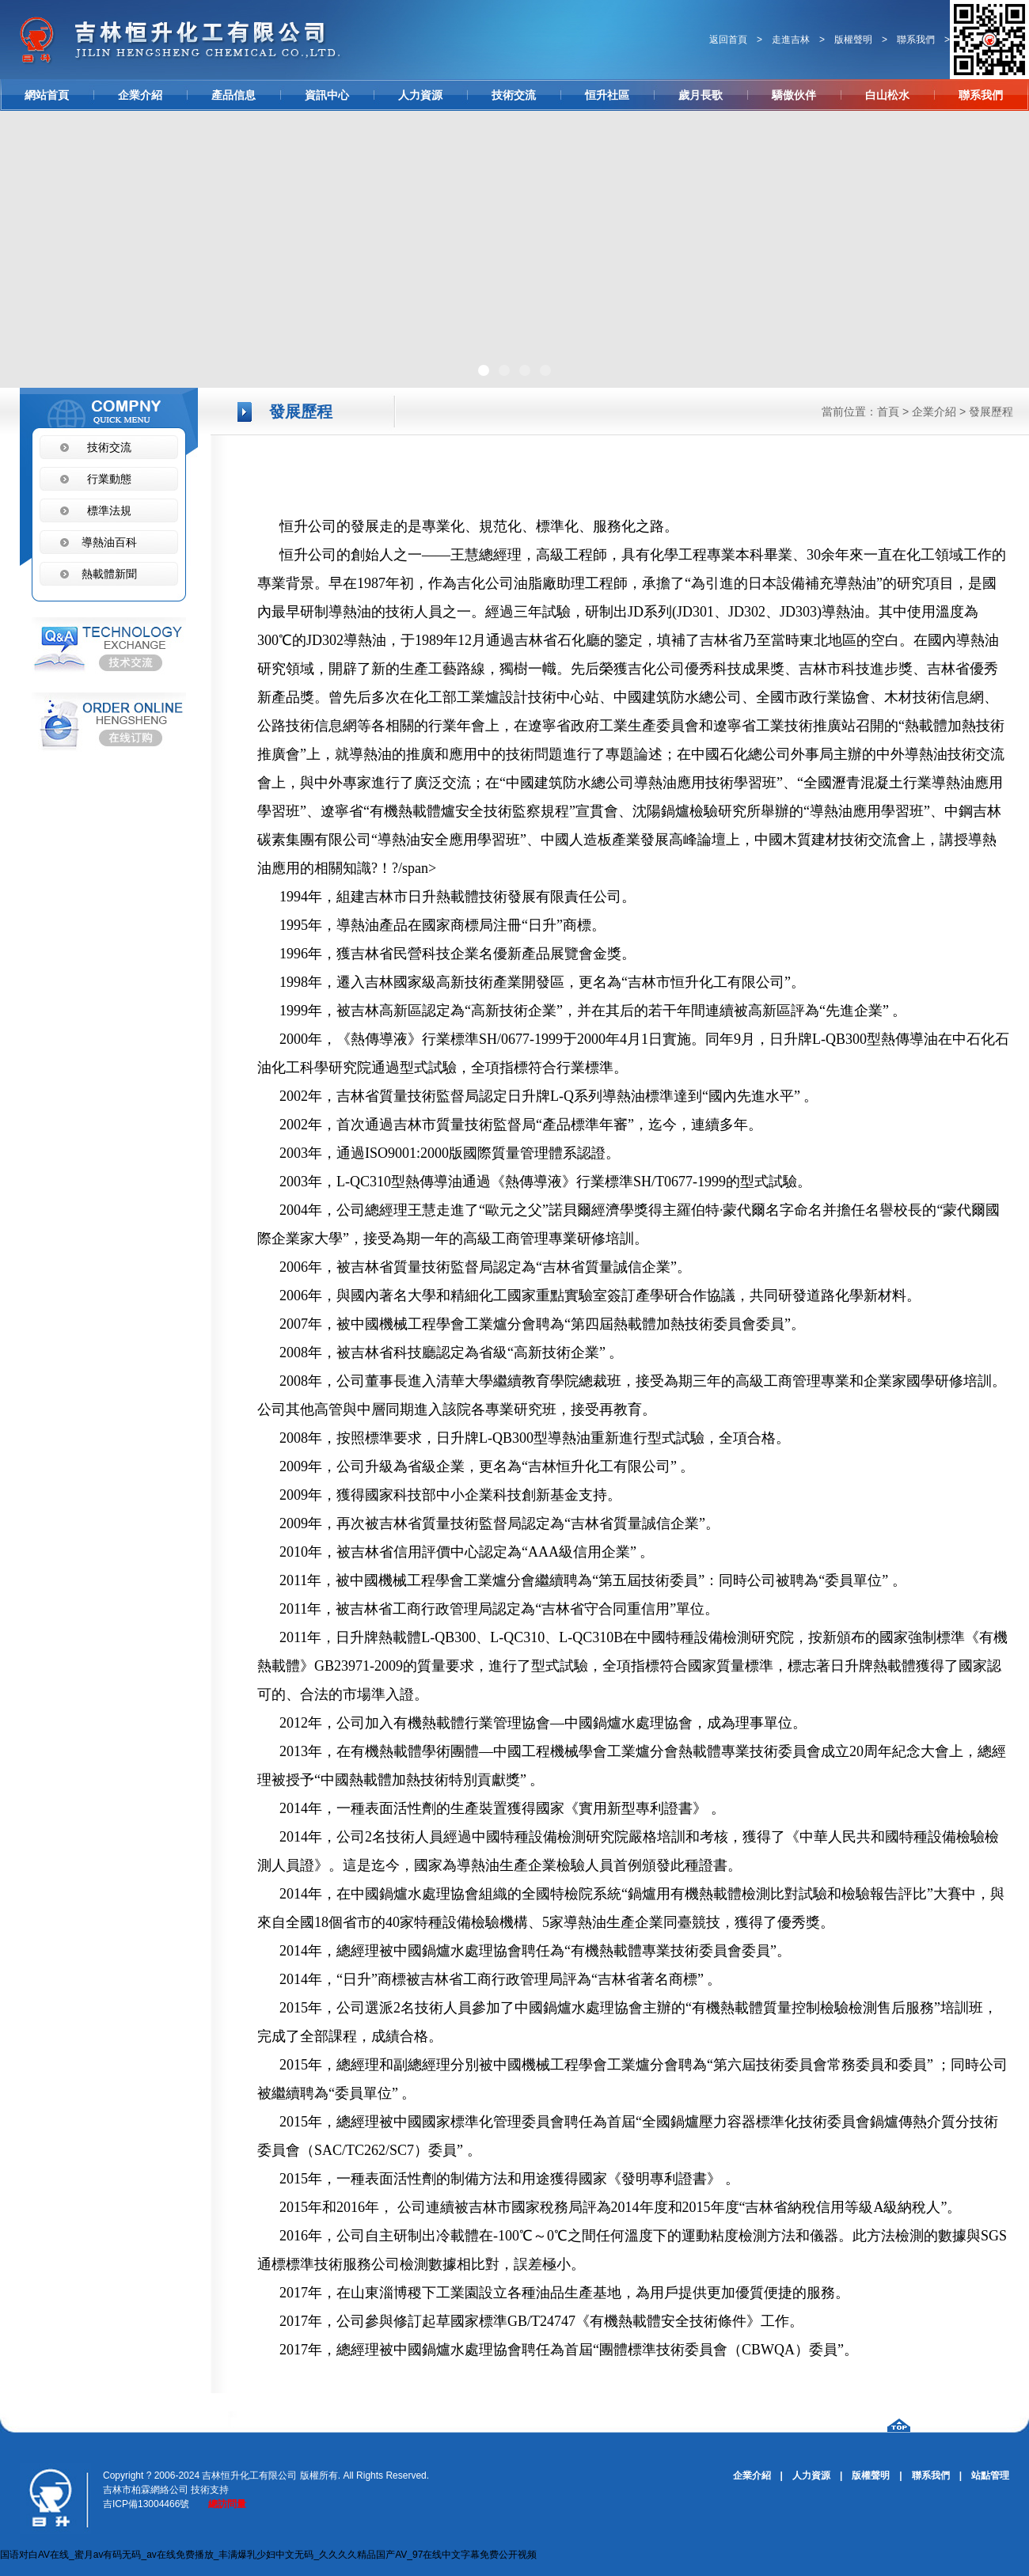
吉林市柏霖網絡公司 (145, 2489)
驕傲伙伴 (794, 95)
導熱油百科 (109, 542)
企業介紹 (140, 95)
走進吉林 (791, 39)
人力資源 (420, 95)
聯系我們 (916, 39)
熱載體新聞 (109, 573)
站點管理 (990, 2475)
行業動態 (109, 478)
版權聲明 (853, 39)
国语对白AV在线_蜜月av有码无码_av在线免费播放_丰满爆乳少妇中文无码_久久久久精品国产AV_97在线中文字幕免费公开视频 (268, 2554)
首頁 (888, 411)
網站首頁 (47, 95)
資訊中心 (327, 95)
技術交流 (514, 95)
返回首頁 (728, 39)
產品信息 (233, 95)
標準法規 (109, 510)
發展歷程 (991, 411)
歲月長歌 (700, 95)
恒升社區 (607, 95)
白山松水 (887, 95)
